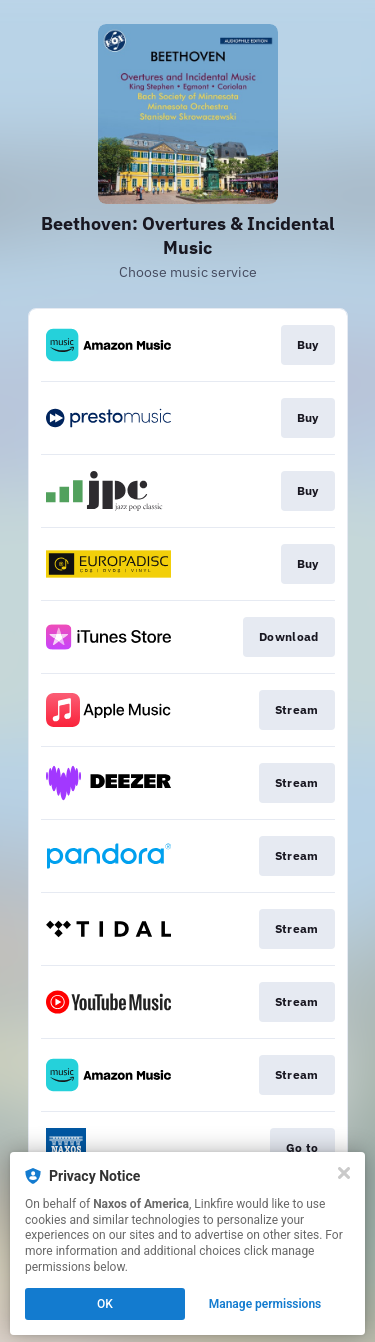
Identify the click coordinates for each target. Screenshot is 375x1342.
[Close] (344, 1173)
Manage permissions (265, 1304)
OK (105, 1304)
